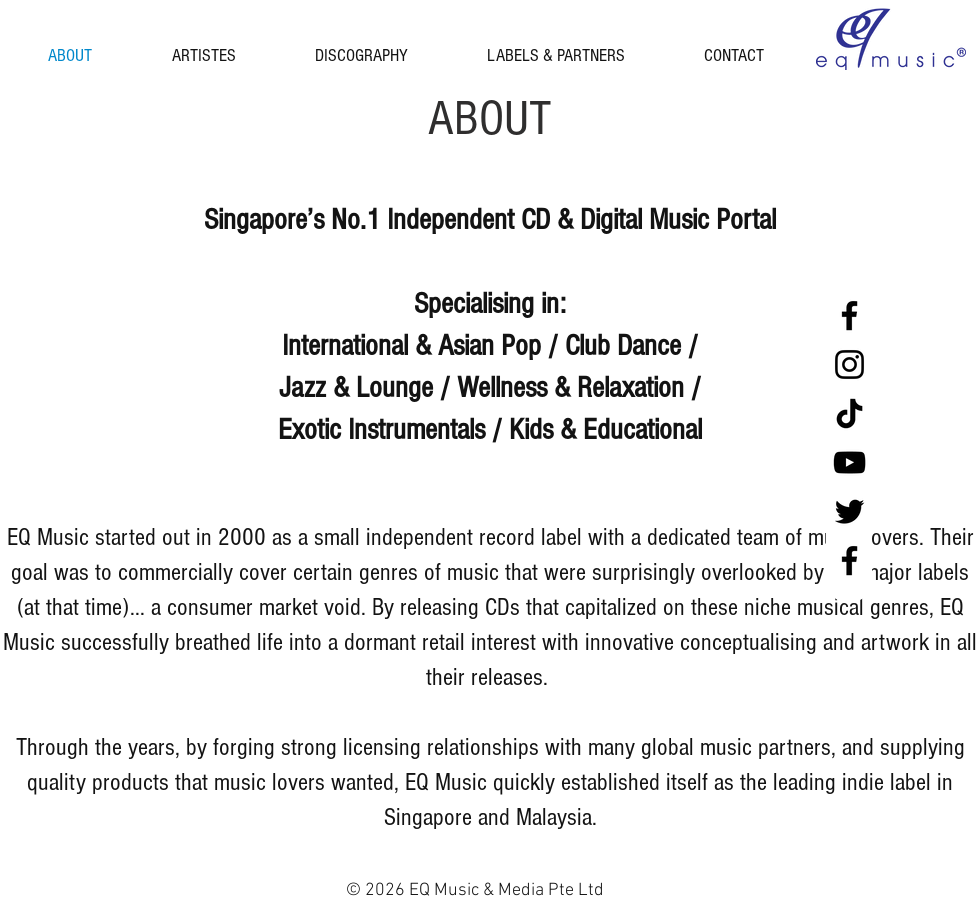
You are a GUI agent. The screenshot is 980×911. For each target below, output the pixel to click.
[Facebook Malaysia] (849, 560)
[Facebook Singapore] (849, 315)
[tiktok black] (849, 413)
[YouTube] (849, 462)
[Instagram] (849, 364)
